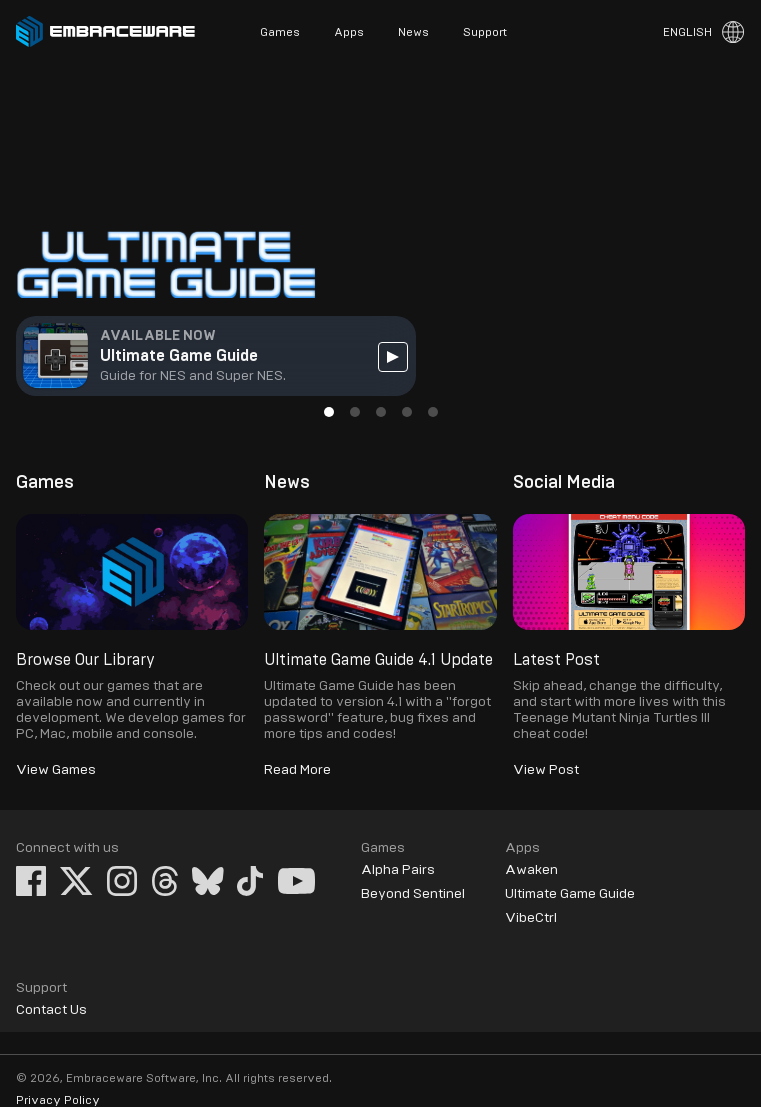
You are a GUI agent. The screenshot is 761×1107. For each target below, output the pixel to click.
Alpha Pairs (398, 870)
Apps (349, 32)
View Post (546, 770)
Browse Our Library (85, 660)
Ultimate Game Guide (570, 894)
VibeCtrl (531, 918)
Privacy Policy (58, 1100)
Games (280, 32)
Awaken (531, 870)
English (687, 32)
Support (485, 32)
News (413, 32)
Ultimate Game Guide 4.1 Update (378, 660)
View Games (56, 770)
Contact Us (51, 1010)
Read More (297, 770)
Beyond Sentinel (413, 894)
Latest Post (556, 660)
